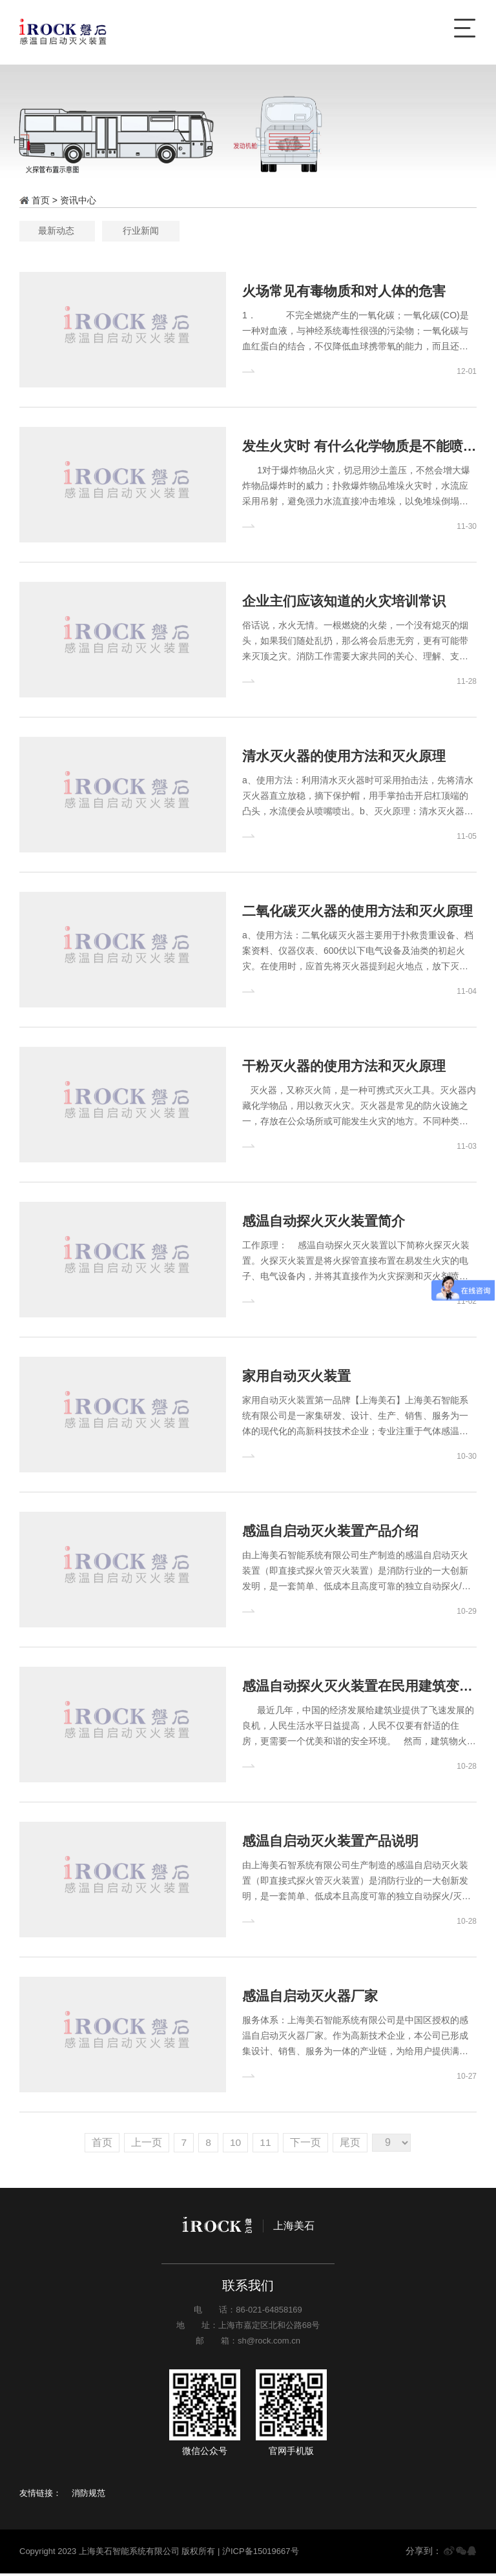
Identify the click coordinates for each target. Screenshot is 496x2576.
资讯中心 (78, 200)
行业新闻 (292, 231)
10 (236, 2144)
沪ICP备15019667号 (260, 2554)
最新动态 (203, 231)
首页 (99, 2144)
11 (267, 2144)
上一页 (144, 2144)
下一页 (307, 2144)
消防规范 (88, 2495)
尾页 (352, 2144)
